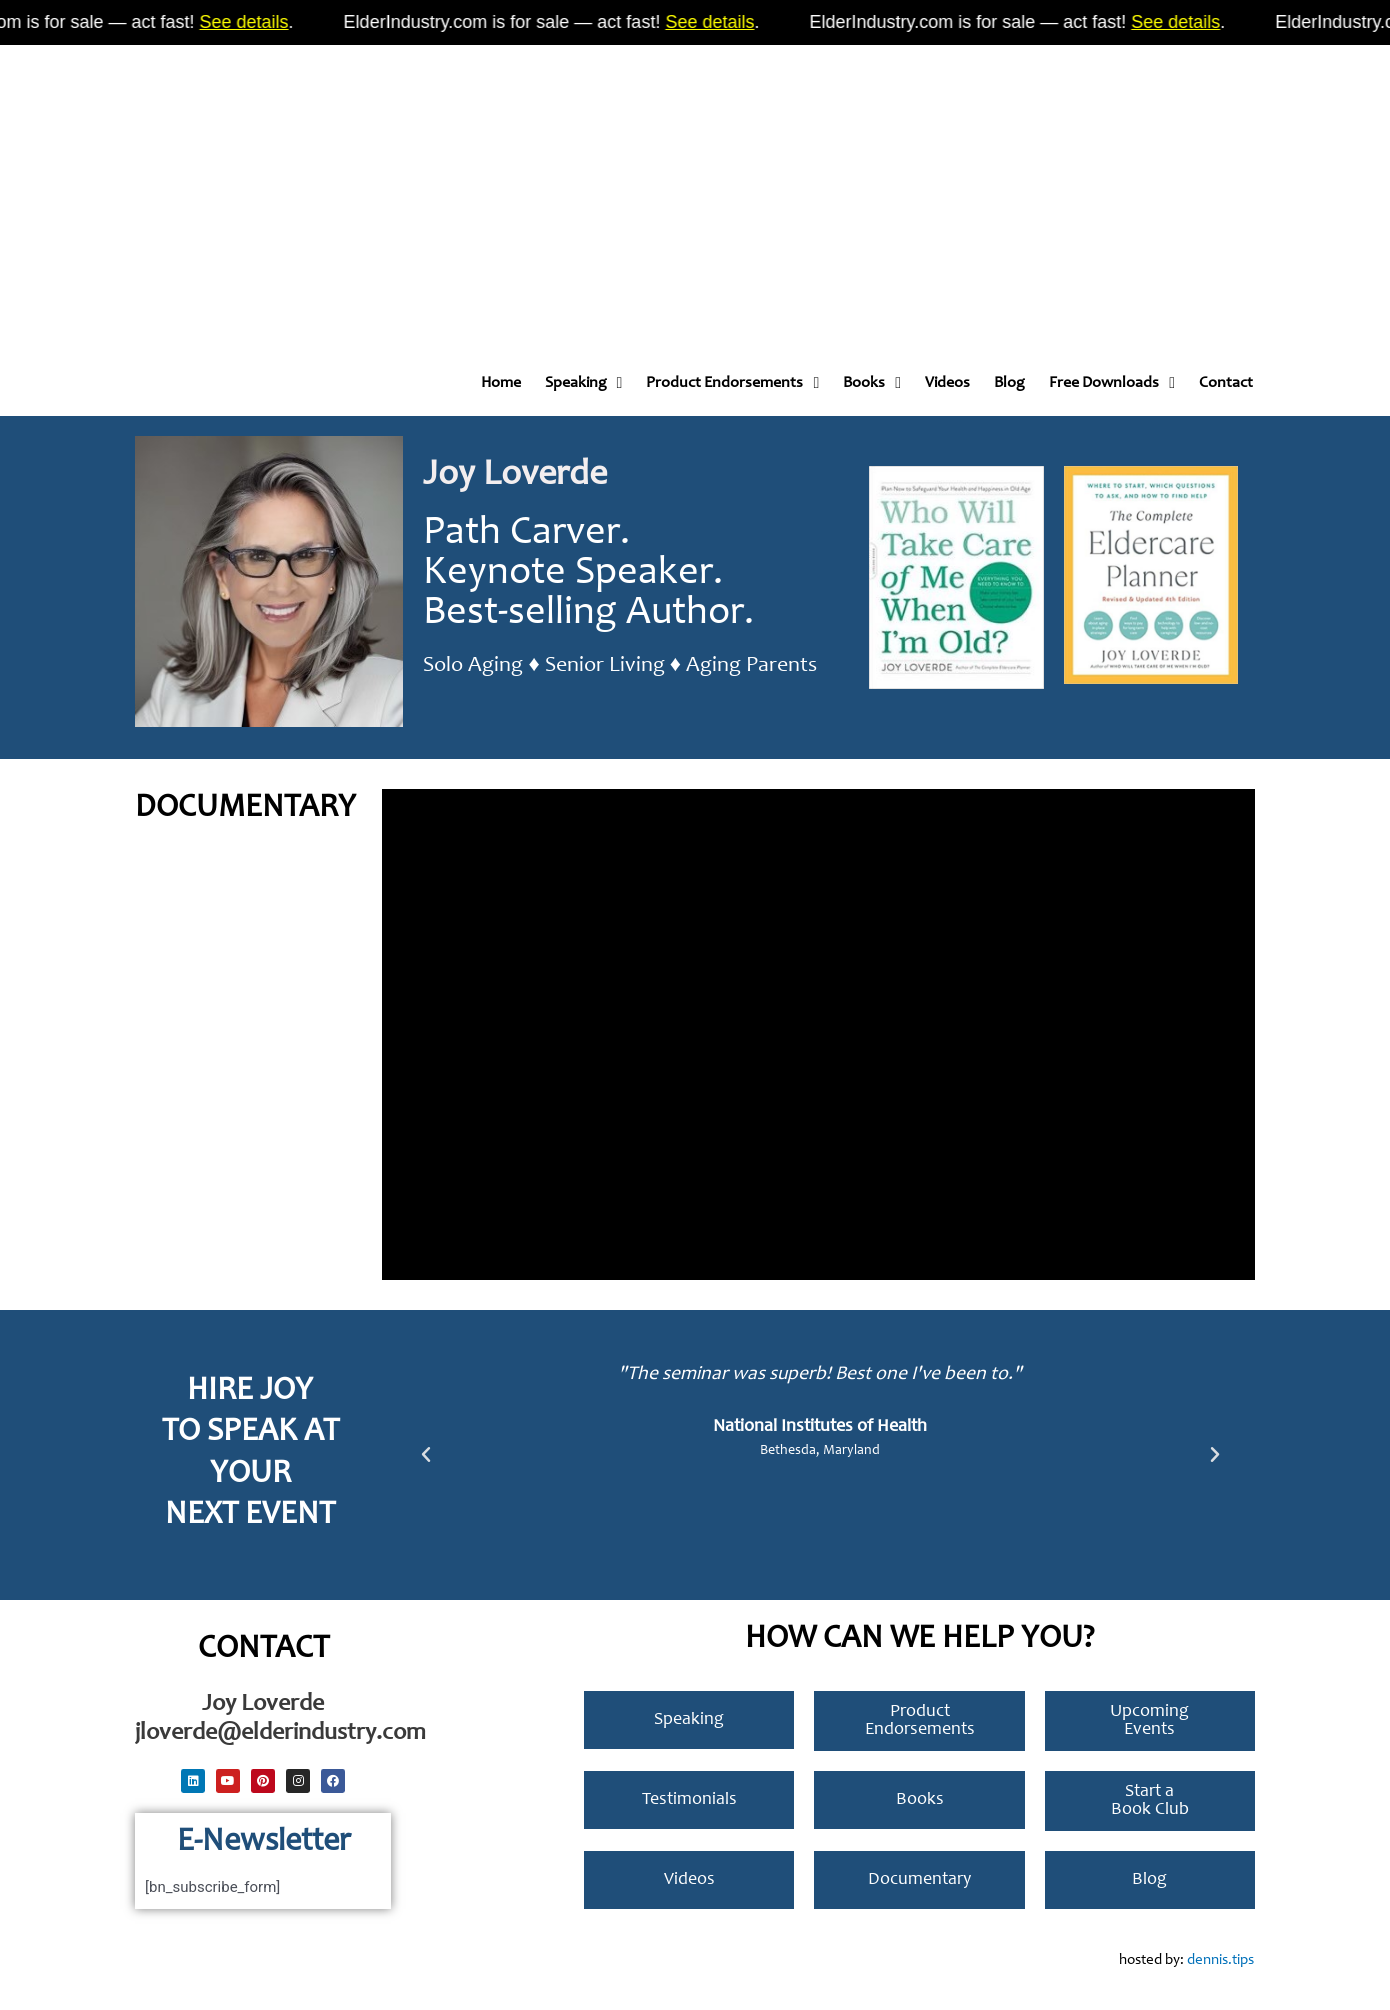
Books (872, 383)
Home (501, 383)
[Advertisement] (600, 190)
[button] (426, 1455)
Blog (1009, 383)
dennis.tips (1220, 1960)
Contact (1226, 383)
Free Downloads (1112, 383)
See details (266, 22)
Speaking (584, 383)
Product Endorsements (732, 383)
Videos (947, 383)
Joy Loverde (515, 476)
